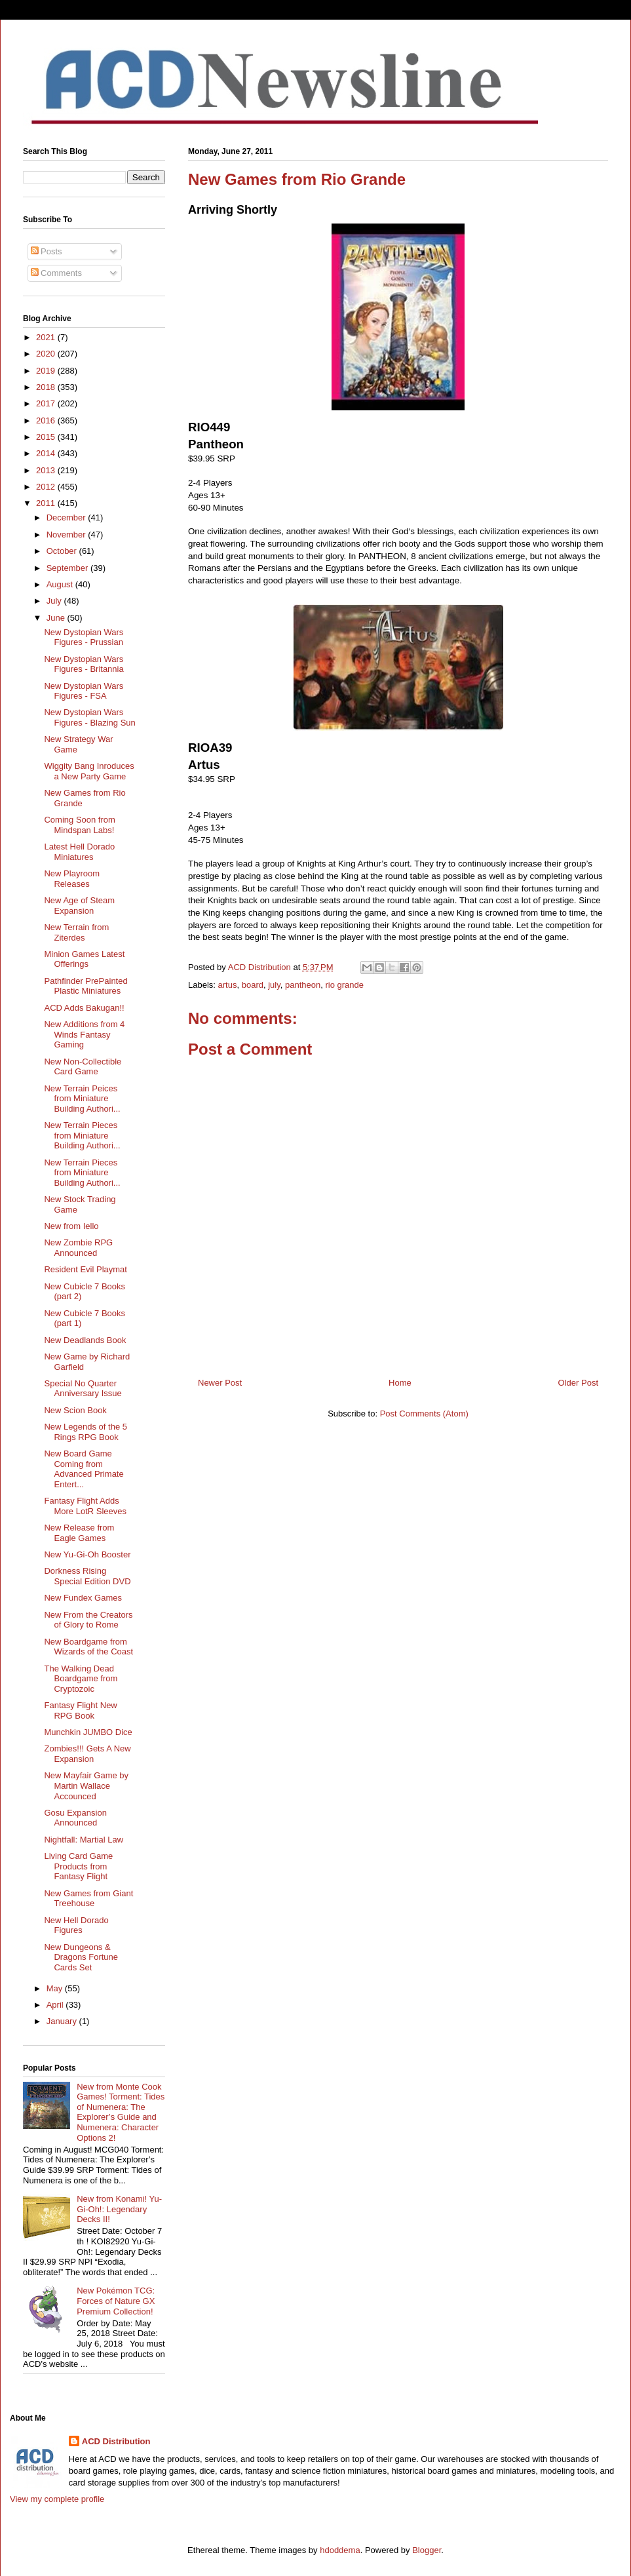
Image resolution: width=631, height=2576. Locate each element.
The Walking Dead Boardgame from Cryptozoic (80, 1679)
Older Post (578, 1383)
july (274, 985)
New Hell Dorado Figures (76, 1925)
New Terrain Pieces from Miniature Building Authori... (82, 1135)
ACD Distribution (116, 2441)
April (56, 2005)
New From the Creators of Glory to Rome (88, 1620)
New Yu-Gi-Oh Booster (87, 1554)
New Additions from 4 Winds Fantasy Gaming (84, 1034)
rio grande (344, 985)
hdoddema (340, 2550)
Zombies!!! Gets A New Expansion (87, 1754)
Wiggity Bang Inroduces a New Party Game (89, 771)
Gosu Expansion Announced (75, 1818)
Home (400, 1383)
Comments (56, 273)
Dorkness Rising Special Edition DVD (87, 1576)
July (55, 601)
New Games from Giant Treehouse (88, 1898)
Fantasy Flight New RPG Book (80, 1710)
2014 (47, 453)
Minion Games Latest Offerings (84, 959)
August (61, 584)
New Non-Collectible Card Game (82, 1067)
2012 (47, 487)
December (67, 517)
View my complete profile (57, 2499)
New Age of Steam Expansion (79, 905)
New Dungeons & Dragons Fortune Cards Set (81, 1957)
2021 (47, 337)
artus (227, 985)
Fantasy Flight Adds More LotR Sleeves (85, 1506)
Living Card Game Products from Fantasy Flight (78, 1866)
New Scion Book (75, 1410)
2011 (47, 503)
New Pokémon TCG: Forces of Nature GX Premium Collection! (116, 2301)
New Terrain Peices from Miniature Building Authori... (82, 1098)
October (63, 551)
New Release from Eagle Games (79, 1533)
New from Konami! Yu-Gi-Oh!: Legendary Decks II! (119, 2209)
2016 (47, 420)
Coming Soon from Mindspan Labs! (79, 825)
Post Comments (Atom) (424, 1413)
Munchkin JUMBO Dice (88, 1732)
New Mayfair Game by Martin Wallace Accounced (86, 1785)
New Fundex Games (83, 1598)
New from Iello (71, 1226)
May (56, 1988)
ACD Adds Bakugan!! (84, 1008)
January (63, 2021)
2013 (47, 470)
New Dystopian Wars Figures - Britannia (83, 664)
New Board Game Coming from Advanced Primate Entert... (83, 1469)
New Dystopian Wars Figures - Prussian (83, 637)
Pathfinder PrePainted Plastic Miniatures (85, 986)
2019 (47, 371)
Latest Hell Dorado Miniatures (79, 852)
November (67, 534)
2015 (47, 437)
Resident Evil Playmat (85, 1269)
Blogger (426, 2550)
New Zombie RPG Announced (78, 1248)
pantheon (302, 985)
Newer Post (220, 1383)
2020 (47, 354)
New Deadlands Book (85, 1340)
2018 (47, 387)
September (68, 568)
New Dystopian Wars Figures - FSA (83, 691)
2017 (47, 403)
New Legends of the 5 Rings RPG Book (85, 1432)
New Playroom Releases (72, 878)
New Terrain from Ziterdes (76, 932)
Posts (46, 251)
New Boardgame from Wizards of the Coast (88, 1647)
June (57, 618)
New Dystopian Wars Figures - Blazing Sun (89, 717)
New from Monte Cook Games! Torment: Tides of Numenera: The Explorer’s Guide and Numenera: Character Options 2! (120, 2112)
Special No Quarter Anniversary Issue (82, 1388)
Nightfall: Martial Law (83, 1839)
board (252, 985)
